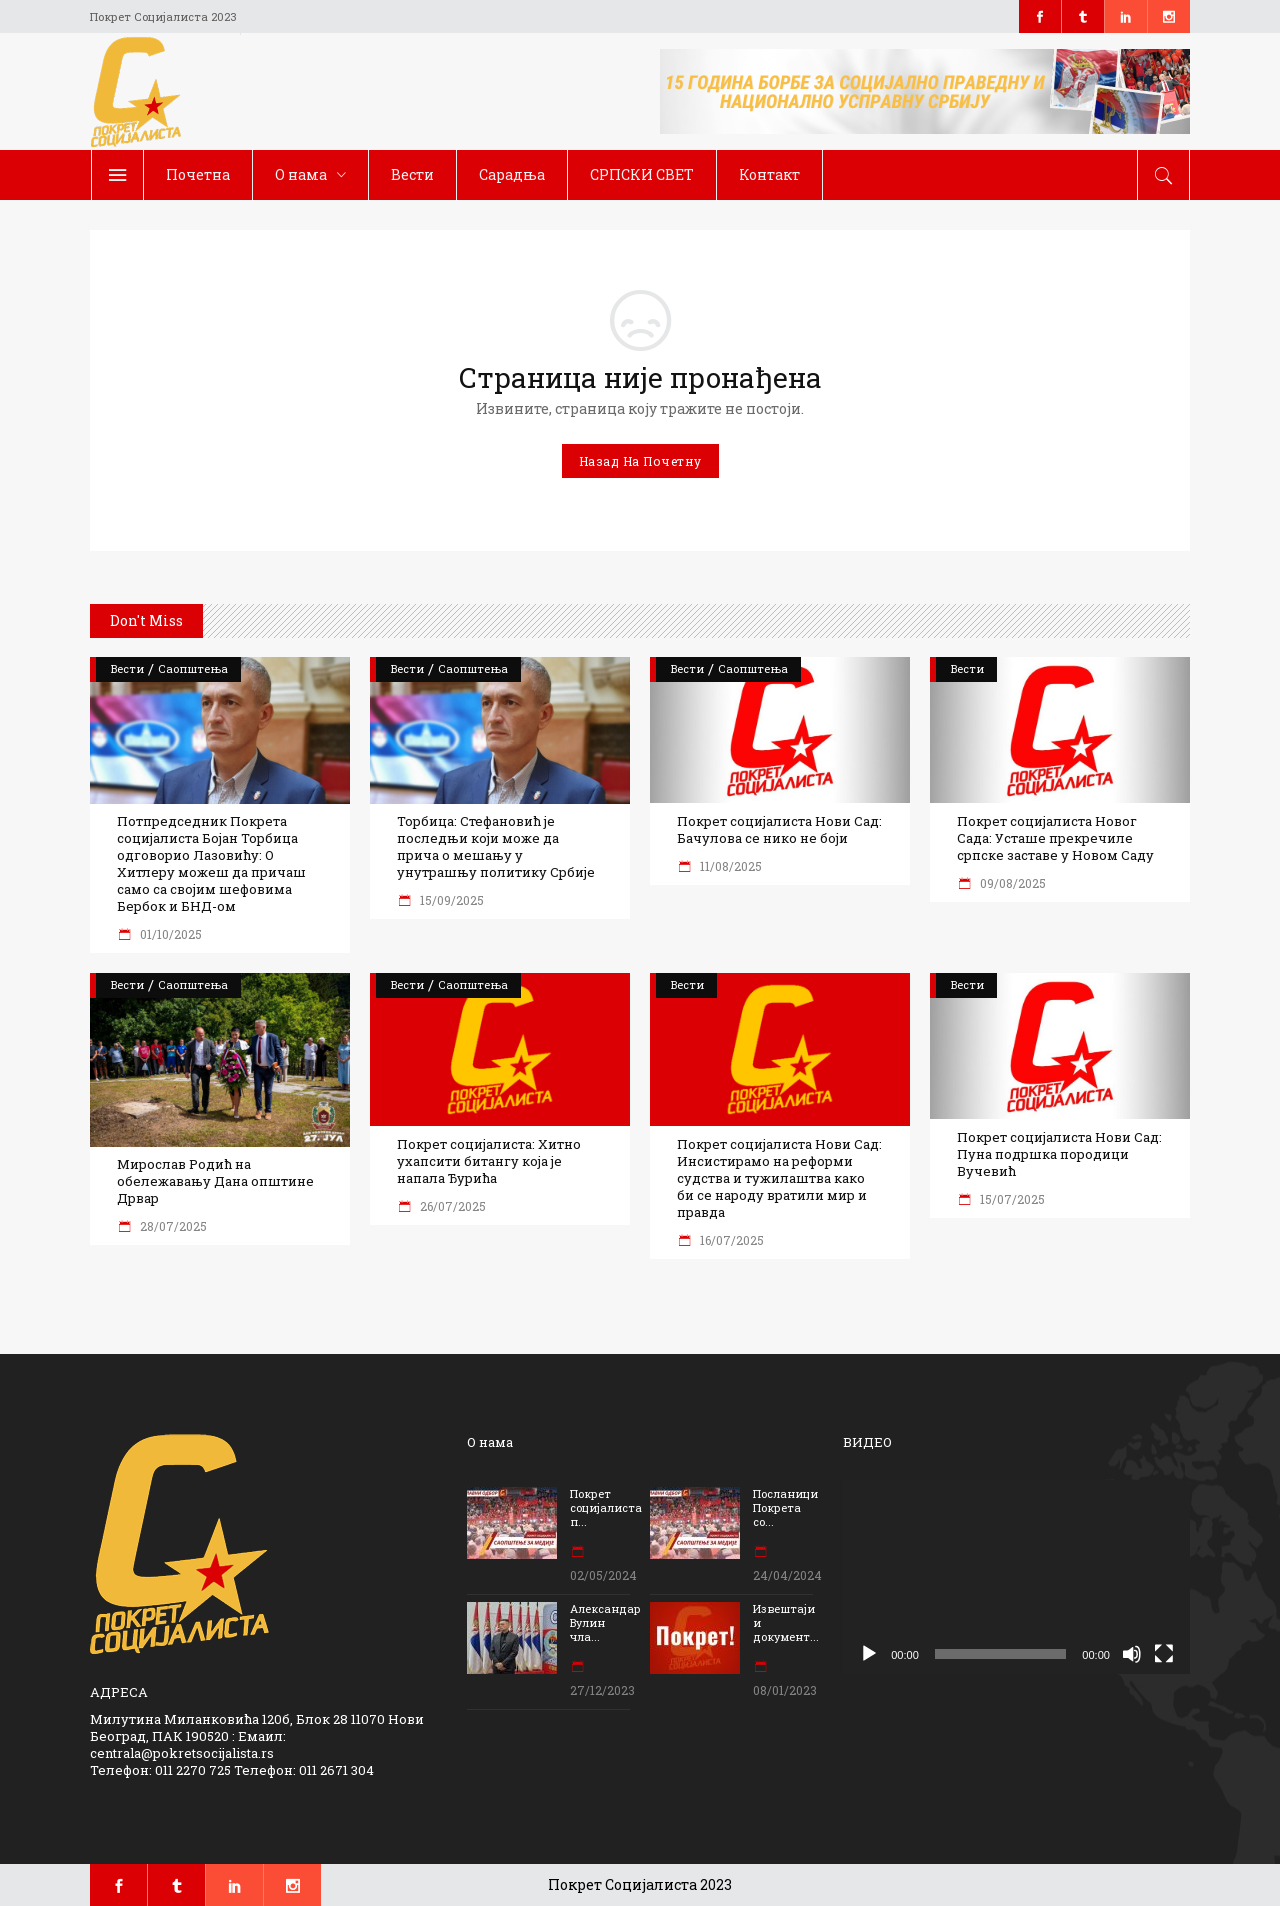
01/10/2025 (169, 934)
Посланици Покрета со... (785, 1507)
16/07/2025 (730, 1240)
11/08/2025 (729, 866)
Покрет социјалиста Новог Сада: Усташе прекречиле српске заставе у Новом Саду (1055, 838)
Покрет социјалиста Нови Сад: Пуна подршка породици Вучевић (1059, 1154)
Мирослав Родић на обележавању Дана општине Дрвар (215, 1181)
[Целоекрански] (1164, 1654)
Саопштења (193, 668)
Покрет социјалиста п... (606, 1507)
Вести (127, 668)
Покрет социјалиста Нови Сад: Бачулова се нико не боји (779, 830)
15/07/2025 (1011, 1199)
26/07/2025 (451, 1206)
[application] (1016, 1577)
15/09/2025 (450, 900)
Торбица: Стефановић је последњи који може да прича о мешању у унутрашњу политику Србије (496, 847)
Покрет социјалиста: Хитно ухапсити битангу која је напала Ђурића (489, 1161)
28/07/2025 (172, 1226)
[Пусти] (869, 1654)
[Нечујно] (1132, 1654)
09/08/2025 (1011, 883)
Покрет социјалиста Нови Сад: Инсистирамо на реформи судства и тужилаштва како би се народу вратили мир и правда (779, 1178)
